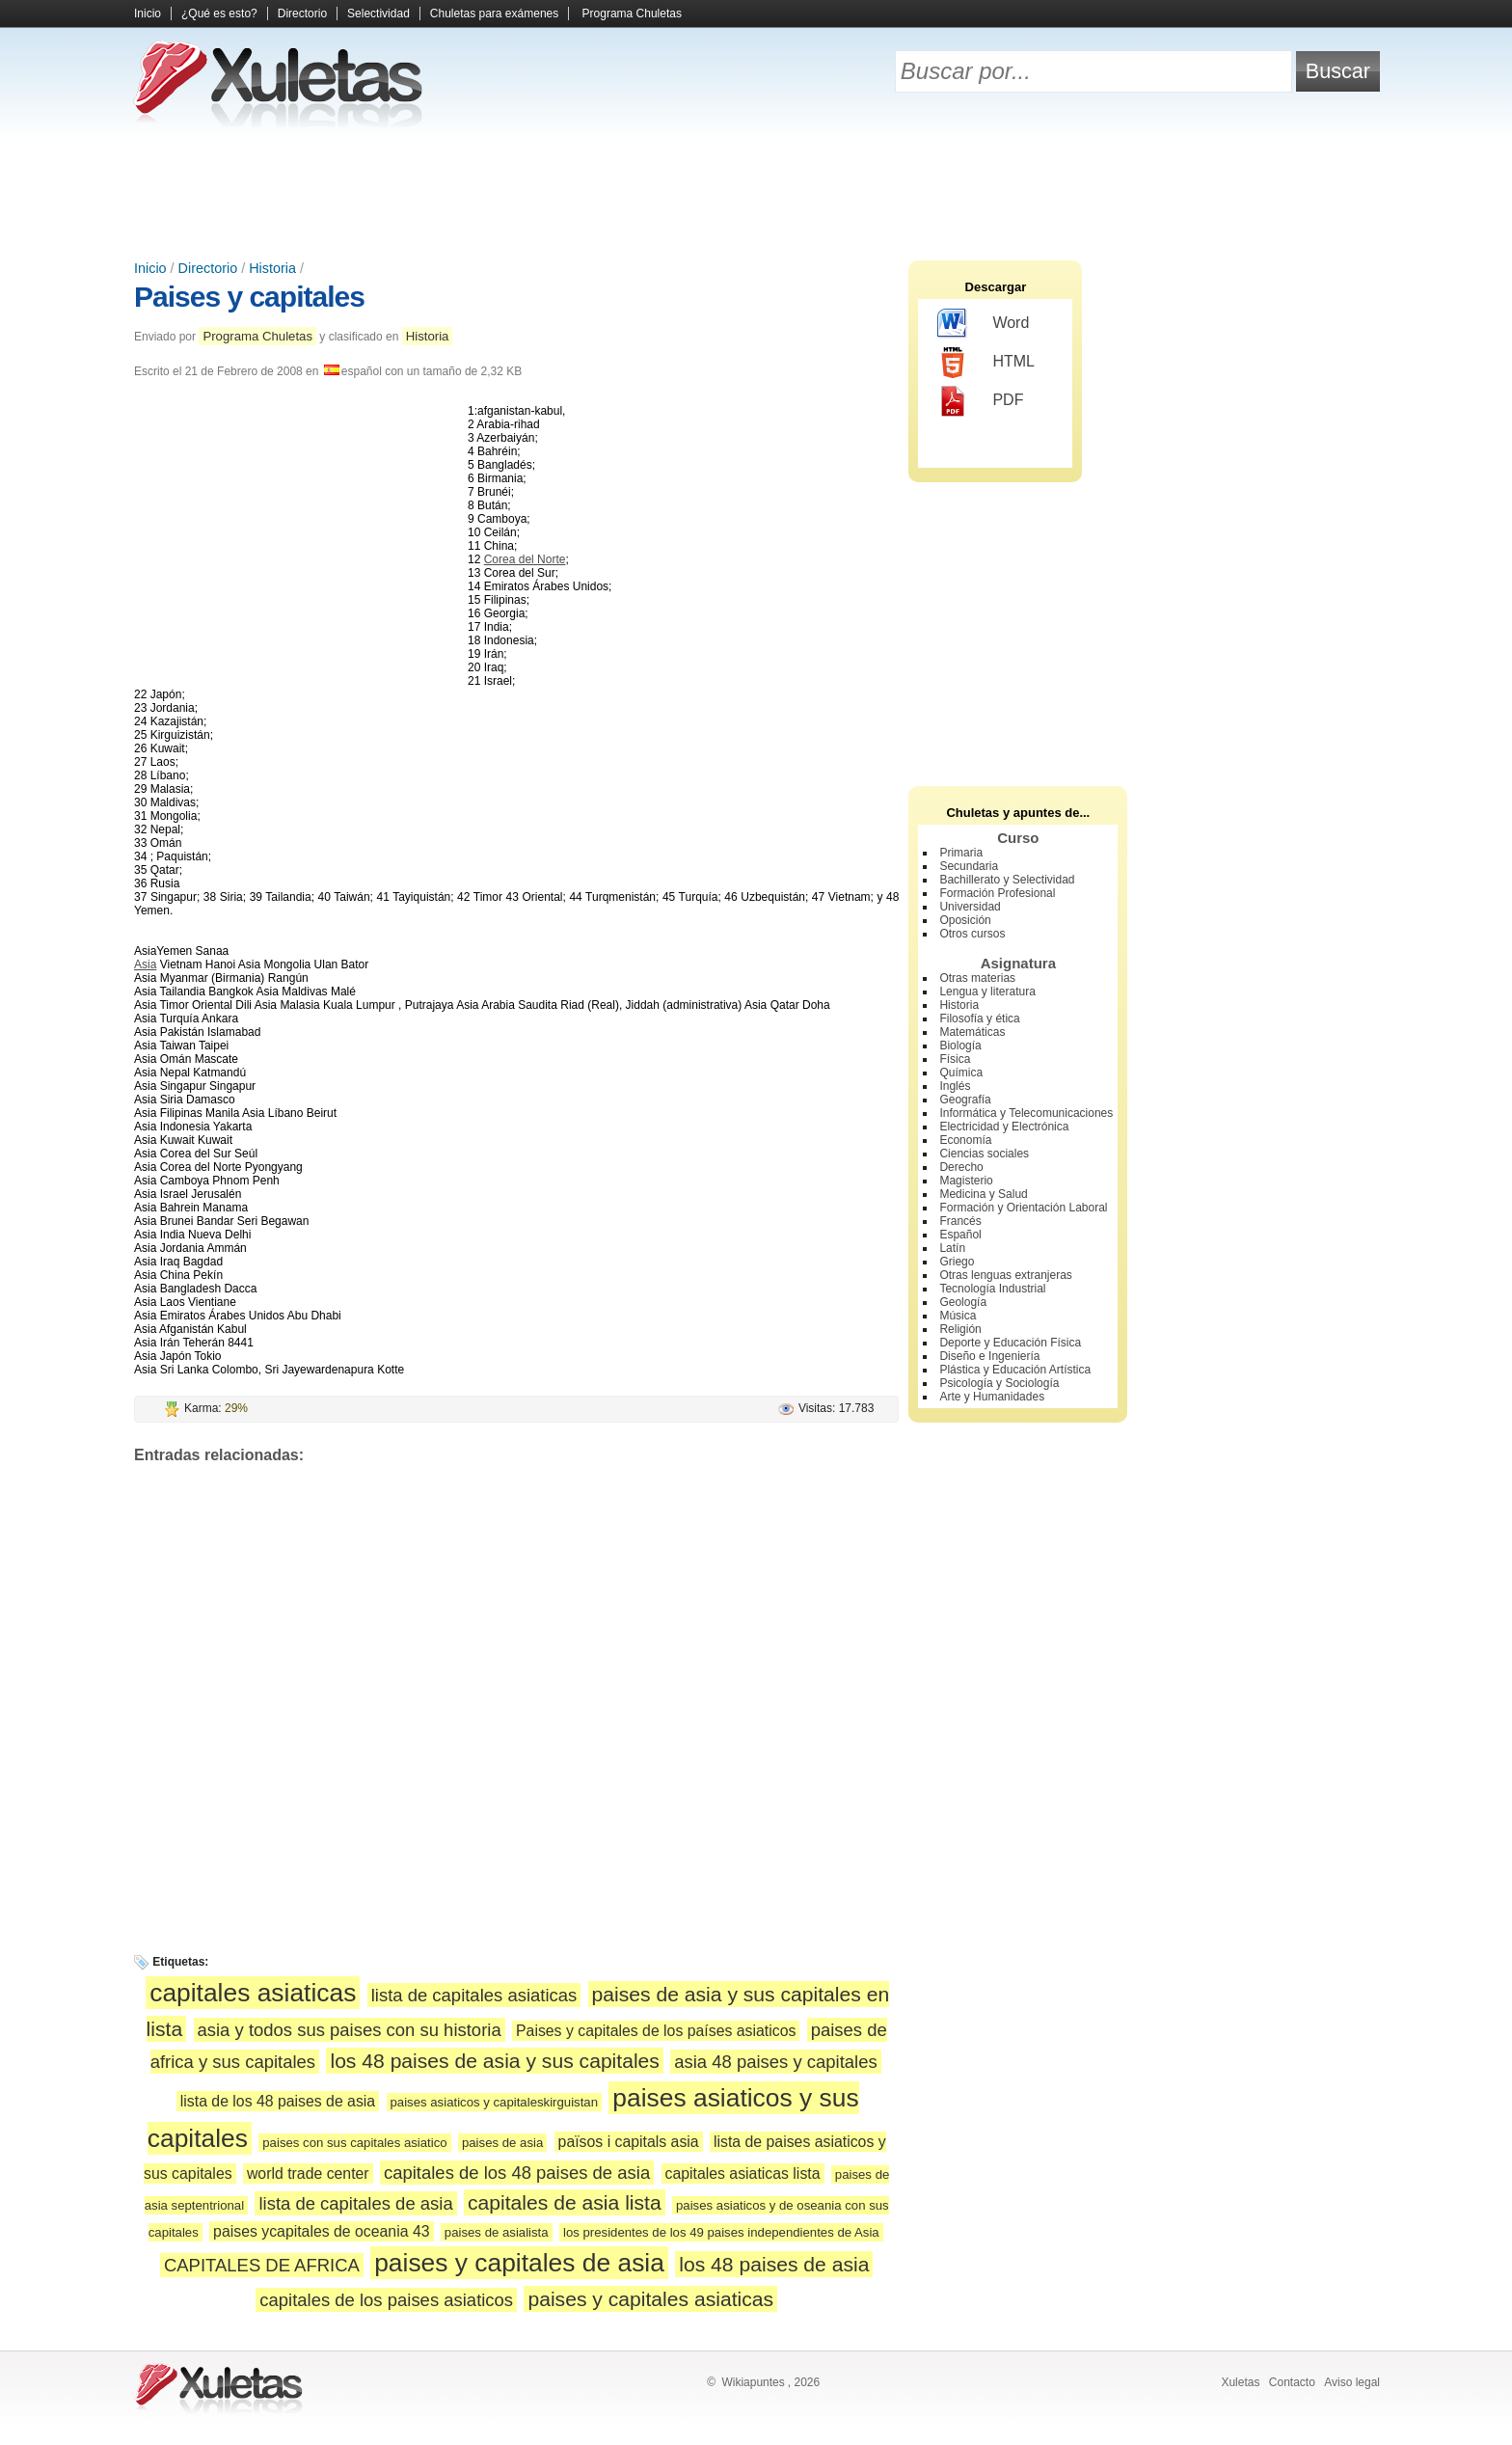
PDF (980, 401)
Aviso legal (1352, 2382)
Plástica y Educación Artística (1015, 1369)
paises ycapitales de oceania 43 (321, 2231)
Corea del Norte (525, 559)
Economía (965, 1140)
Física (954, 1059)
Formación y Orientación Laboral (1023, 1207)
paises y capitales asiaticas (650, 2299)
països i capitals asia (628, 2141)
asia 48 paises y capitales (775, 2061)
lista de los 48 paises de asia (277, 2101)
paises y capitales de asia (519, 2262)
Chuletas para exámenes (494, 13)
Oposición (964, 920)
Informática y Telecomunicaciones (1026, 1113)
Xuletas (1240, 2382)
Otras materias (977, 978)
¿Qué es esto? (219, 13)
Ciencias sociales (984, 1153)
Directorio (302, 13)
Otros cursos (972, 933)
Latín (952, 1248)
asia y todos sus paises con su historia (349, 2030)
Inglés (954, 1086)
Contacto (1292, 2382)
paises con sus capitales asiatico (354, 2142)
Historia (272, 268)
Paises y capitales (249, 296)
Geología (962, 1302)
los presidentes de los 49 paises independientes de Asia (721, 2232)
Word (983, 324)
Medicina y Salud (983, 1194)
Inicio (147, 13)
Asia (145, 964)
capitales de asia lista (565, 2202)
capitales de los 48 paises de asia (517, 2172)
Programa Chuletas (632, 13)
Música (957, 1315)
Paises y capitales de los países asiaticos (656, 2031)
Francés (960, 1221)
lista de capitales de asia (355, 2203)
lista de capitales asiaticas (474, 1995)
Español (960, 1234)
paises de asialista (497, 2232)
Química (961, 1072)
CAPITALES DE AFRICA (262, 2265)
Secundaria (968, 866)
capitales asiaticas (252, 1992)
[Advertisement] (756, 193)
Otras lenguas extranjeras (1005, 1275)
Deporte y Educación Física (1010, 1342)
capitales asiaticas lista (743, 2173)
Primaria (961, 852)
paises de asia (502, 2142)
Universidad (969, 906)
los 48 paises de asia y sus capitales (494, 2061)
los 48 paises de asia (774, 2264)
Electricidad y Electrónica (1003, 1126)
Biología (960, 1045)
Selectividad (378, 13)
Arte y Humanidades (991, 1396)
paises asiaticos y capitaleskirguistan (495, 2102)
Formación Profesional (997, 893)
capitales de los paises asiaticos (386, 2300)
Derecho (961, 1167)
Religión (960, 1329)
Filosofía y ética (979, 1018)
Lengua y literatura (987, 991)
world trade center (308, 2173)
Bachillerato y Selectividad (1006, 879)
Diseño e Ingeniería (989, 1356)
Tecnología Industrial (992, 1288)
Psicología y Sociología (999, 1383)
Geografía (964, 1099)
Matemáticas (972, 1032)
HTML (986, 362)
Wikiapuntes (752, 2382)
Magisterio (965, 1180)
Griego (956, 1261)
